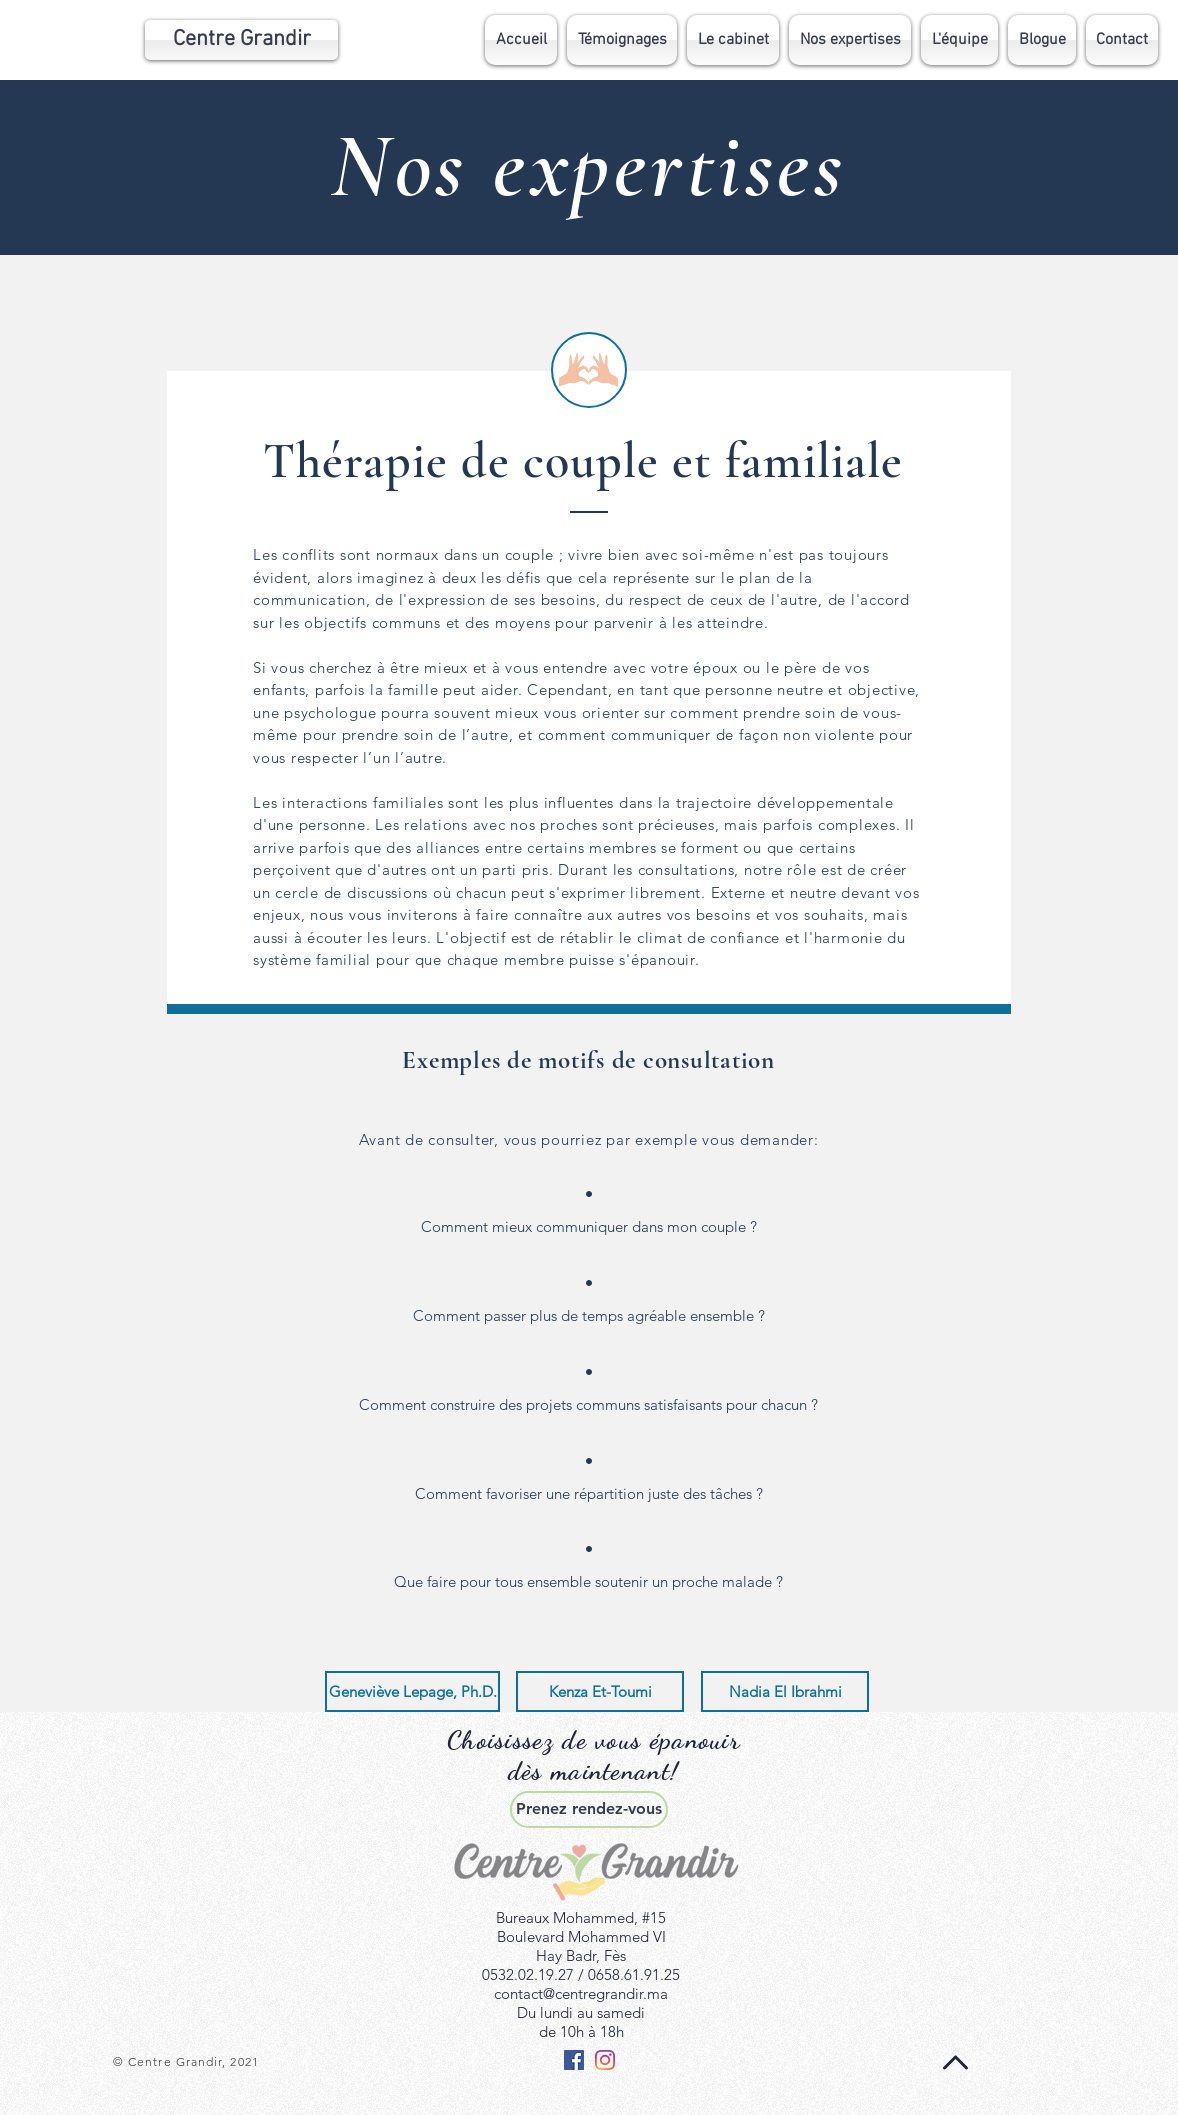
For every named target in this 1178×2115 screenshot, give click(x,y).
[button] (850, 40)
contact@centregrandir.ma (581, 1993)
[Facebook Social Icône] (574, 2060)
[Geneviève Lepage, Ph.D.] (412, 1691)
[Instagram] (605, 2060)
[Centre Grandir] (241, 40)
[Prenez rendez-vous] (589, 1809)
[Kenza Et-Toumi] (600, 1691)
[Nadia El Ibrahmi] (785, 1691)
